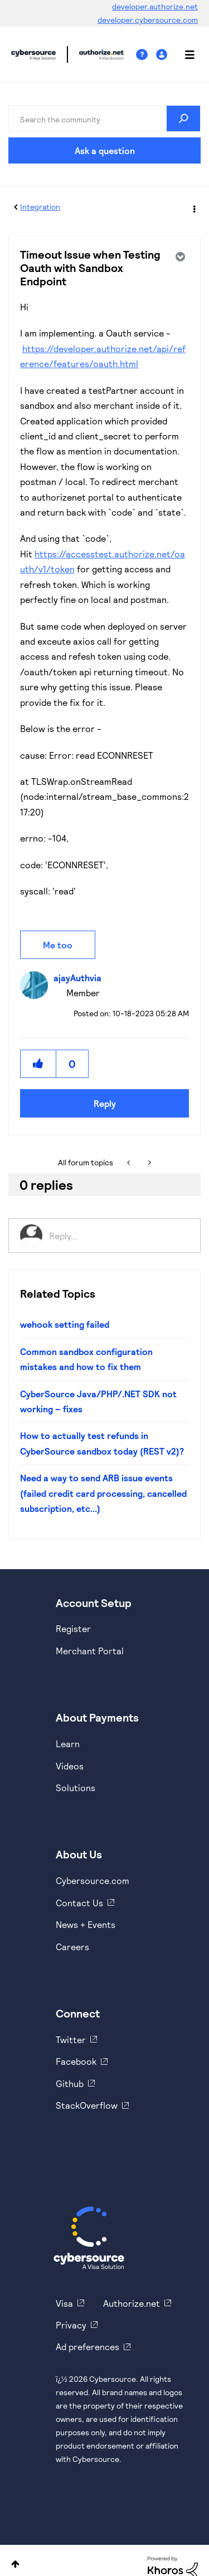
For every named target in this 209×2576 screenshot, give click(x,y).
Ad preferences (87, 2346)
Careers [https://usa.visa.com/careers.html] (72, 1946)
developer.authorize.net (155, 6)
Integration (40, 206)
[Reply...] (119, 1235)
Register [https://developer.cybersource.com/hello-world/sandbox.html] (73, 1628)
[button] (38, 1063)
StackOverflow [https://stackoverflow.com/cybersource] (87, 2105)
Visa (64, 2303)
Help (146, 55)
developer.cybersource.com (148, 19)
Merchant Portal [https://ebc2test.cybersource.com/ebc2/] (90, 1650)
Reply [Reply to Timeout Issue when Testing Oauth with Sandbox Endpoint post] (105, 1103)
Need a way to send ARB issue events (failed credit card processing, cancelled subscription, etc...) (103, 1493)
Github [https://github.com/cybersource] (70, 2083)
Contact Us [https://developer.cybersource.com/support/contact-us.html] (79, 1902)
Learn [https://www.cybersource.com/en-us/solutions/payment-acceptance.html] (68, 1743)
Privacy (71, 2325)
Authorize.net (131, 2303)
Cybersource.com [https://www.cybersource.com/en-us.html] (92, 1880)
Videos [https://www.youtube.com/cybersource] (70, 1766)
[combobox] (104, 118)
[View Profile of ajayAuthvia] (80, 977)
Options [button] (193, 207)
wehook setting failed (64, 1324)
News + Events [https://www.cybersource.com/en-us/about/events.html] (85, 1924)
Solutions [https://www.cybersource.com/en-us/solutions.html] (75, 1787)
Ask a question (105, 150)
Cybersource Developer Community (33, 54)
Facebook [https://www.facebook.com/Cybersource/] (76, 2061)
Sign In (163, 55)
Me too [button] (57, 945)
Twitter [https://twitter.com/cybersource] (71, 2039)
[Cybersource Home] (88, 2237)
